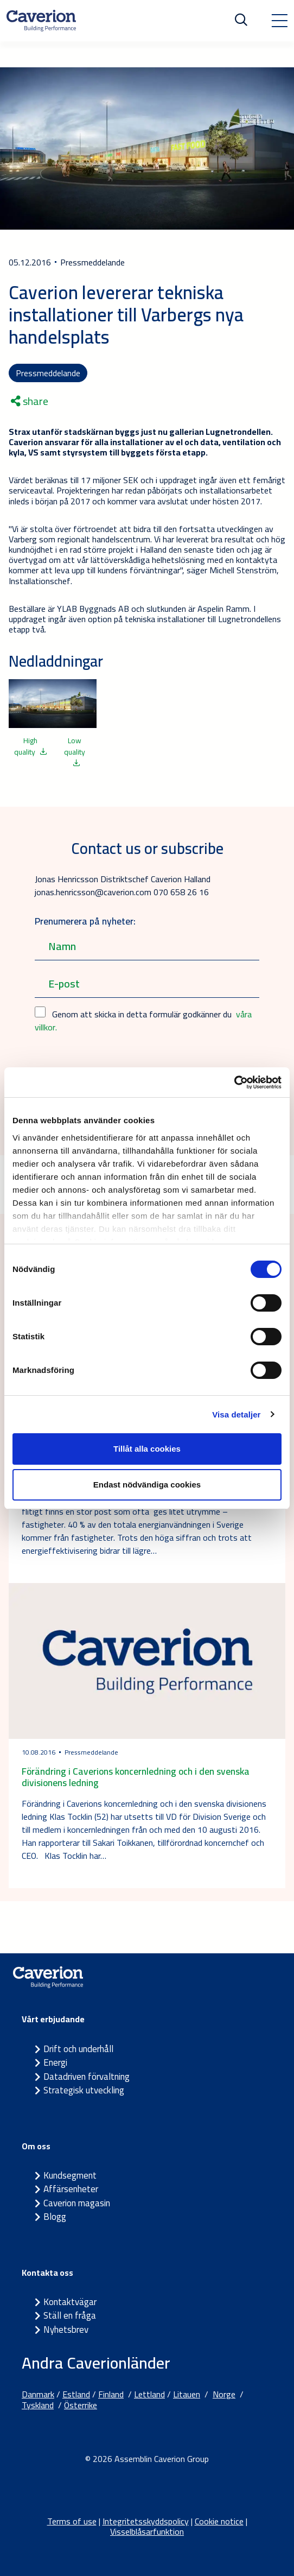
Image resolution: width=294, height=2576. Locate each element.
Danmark (38, 2394)
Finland (111, 2394)
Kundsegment (70, 2175)
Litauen (186, 2394)
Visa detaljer (236, 1414)
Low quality (74, 750)
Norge (224, 2394)
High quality (30, 746)
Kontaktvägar (70, 2302)
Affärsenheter (70, 2189)
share (29, 401)
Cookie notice (219, 2521)
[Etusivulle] (41, 20)
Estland (76, 2394)
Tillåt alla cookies (147, 1448)
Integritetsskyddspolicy (146, 2521)
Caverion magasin (76, 2203)
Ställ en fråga (69, 2315)
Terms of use (72, 2521)
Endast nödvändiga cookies (147, 1484)
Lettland (149, 2394)
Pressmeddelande (48, 373)
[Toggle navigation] (279, 20)
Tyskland (38, 2405)
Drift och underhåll (78, 2049)
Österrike (80, 2405)
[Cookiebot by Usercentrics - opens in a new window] (234, 1082)
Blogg (54, 2216)
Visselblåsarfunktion (147, 2531)
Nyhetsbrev (65, 2329)
